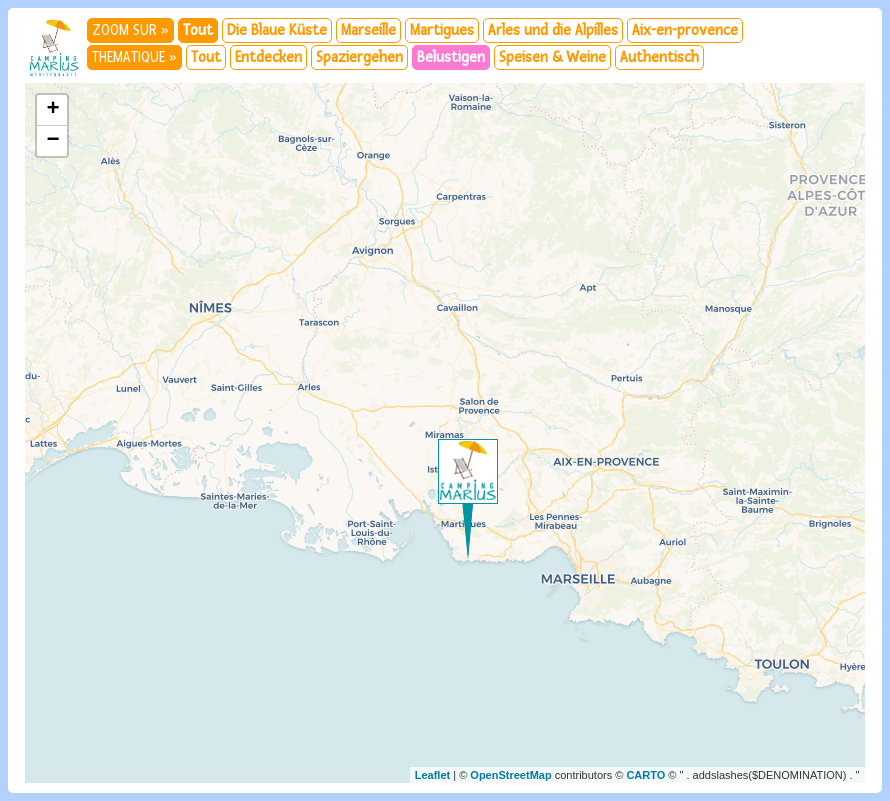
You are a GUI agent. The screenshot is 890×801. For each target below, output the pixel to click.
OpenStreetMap (510, 775)
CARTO (645, 775)
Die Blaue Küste (277, 30)
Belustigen (451, 57)
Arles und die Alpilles (553, 30)
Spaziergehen (359, 57)
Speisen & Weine (552, 57)
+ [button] (52, 110)
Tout (198, 30)
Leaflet (432, 775)
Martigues (442, 30)
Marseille (368, 30)
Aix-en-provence (685, 30)
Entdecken (268, 57)
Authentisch (659, 57)
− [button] (52, 141)
